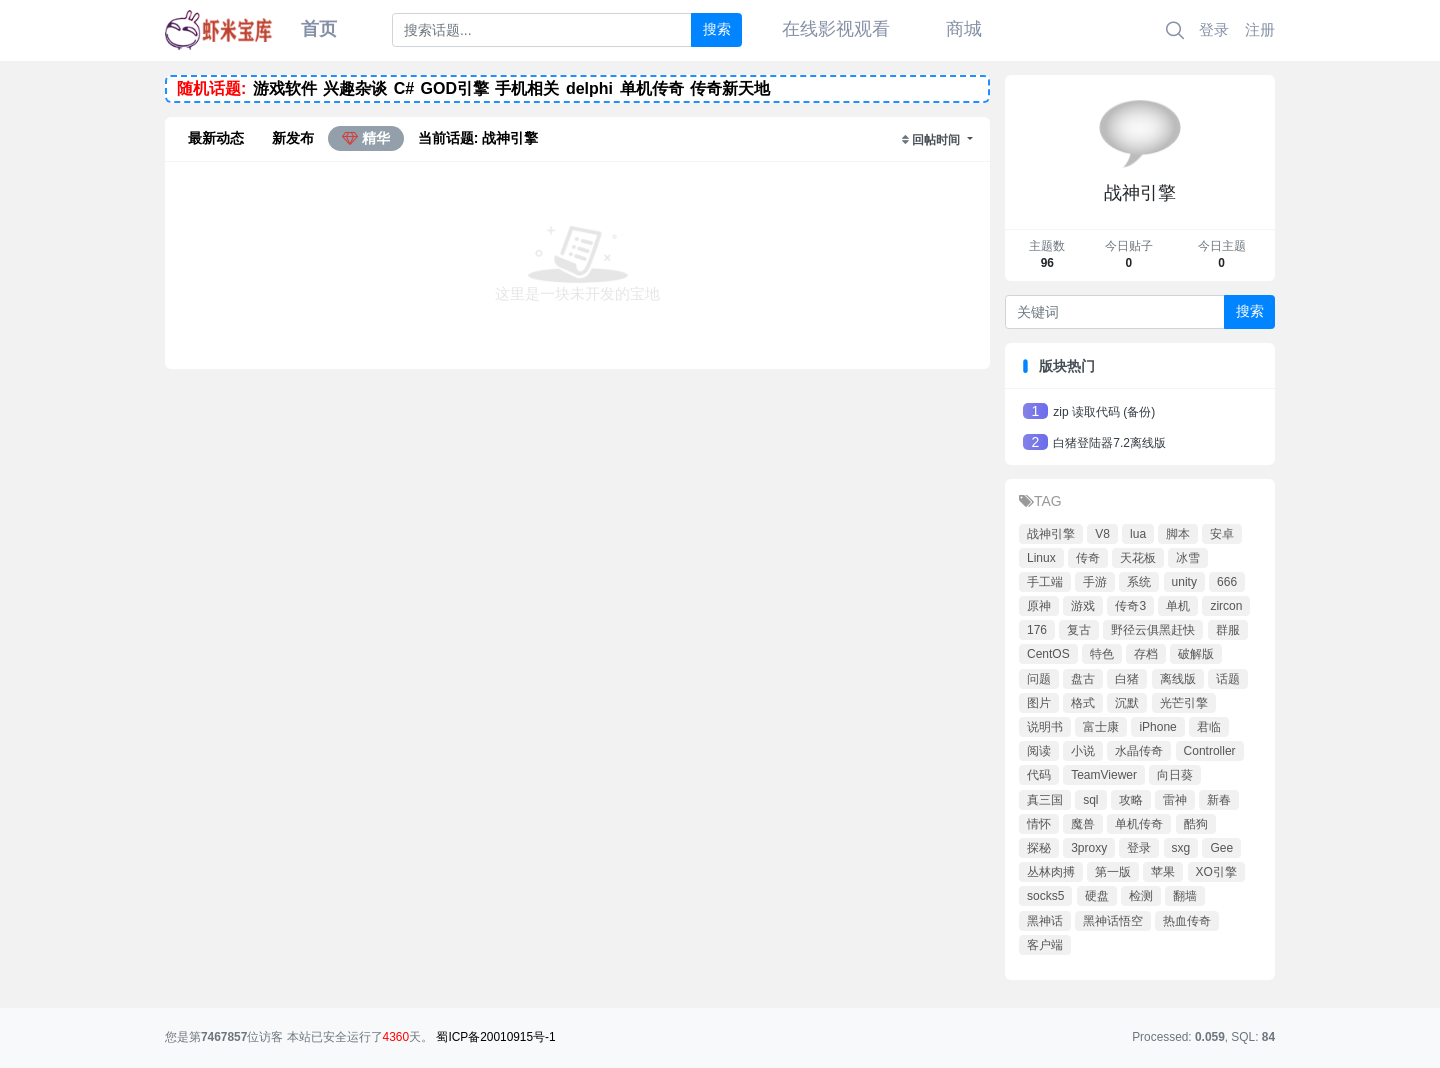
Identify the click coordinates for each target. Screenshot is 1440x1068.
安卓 (1222, 534)
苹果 (1163, 872)
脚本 (1178, 534)
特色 (1102, 654)
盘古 (1083, 679)
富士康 (1101, 727)
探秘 (1039, 848)
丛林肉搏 (1051, 872)
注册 (1260, 29)
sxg (1181, 848)
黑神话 (1045, 921)
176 (1037, 630)
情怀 (1039, 824)
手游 (1095, 582)
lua (1138, 534)
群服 (1228, 630)
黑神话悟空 (1113, 921)
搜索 (717, 29)
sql (1090, 800)
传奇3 (1130, 606)
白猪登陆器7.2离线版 (1109, 443)
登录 (1214, 29)
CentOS (1048, 654)
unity (1184, 582)
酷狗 (1196, 824)
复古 (1079, 630)
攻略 (1131, 800)
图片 (1039, 703)
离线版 (1178, 679)
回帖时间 (937, 140)
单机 (1178, 606)
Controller (1210, 751)
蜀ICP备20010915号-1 (495, 1037)
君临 (1209, 727)
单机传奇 (1139, 824)
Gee (1221, 848)
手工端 (1045, 582)
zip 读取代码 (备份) (1104, 412)
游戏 (1083, 606)
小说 (1083, 751)
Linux (1041, 558)
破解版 (1196, 654)
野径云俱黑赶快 (1153, 630)
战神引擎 (1051, 534)
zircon (1226, 606)
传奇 (1088, 558)
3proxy (1089, 848)
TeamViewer (1104, 775)
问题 (1039, 679)
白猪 (1127, 679)
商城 (964, 29)
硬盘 (1097, 896)
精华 (366, 138)
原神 (1039, 606)
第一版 (1113, 872)
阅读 (1039, 751)
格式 (1083, 703)
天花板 (1138, 558)
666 (1227, 582)
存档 (1146, 654)
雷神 (1175, 800)
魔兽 (1083, 824)
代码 (1039, 775)
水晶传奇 (1139, 751)
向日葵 (1175, 775)
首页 (319, 29)
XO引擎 (1216, 872)
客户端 (1045, 945)
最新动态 (216, 138)
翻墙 (1185, 896)
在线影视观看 (836, 29)
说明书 (1045, 727)
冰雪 (1188, 558)
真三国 (1045, 800)
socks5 (1045, 896)
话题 (1228, 679)
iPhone (1157, 727)
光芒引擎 (1184, 703)
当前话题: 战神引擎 (478, 138)
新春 (1219, 800)
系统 (1139, 582)
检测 (1141, 896)
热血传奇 (1187, 921)
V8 (1102, 534)
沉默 (1127, 703)
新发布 (293, 138)
